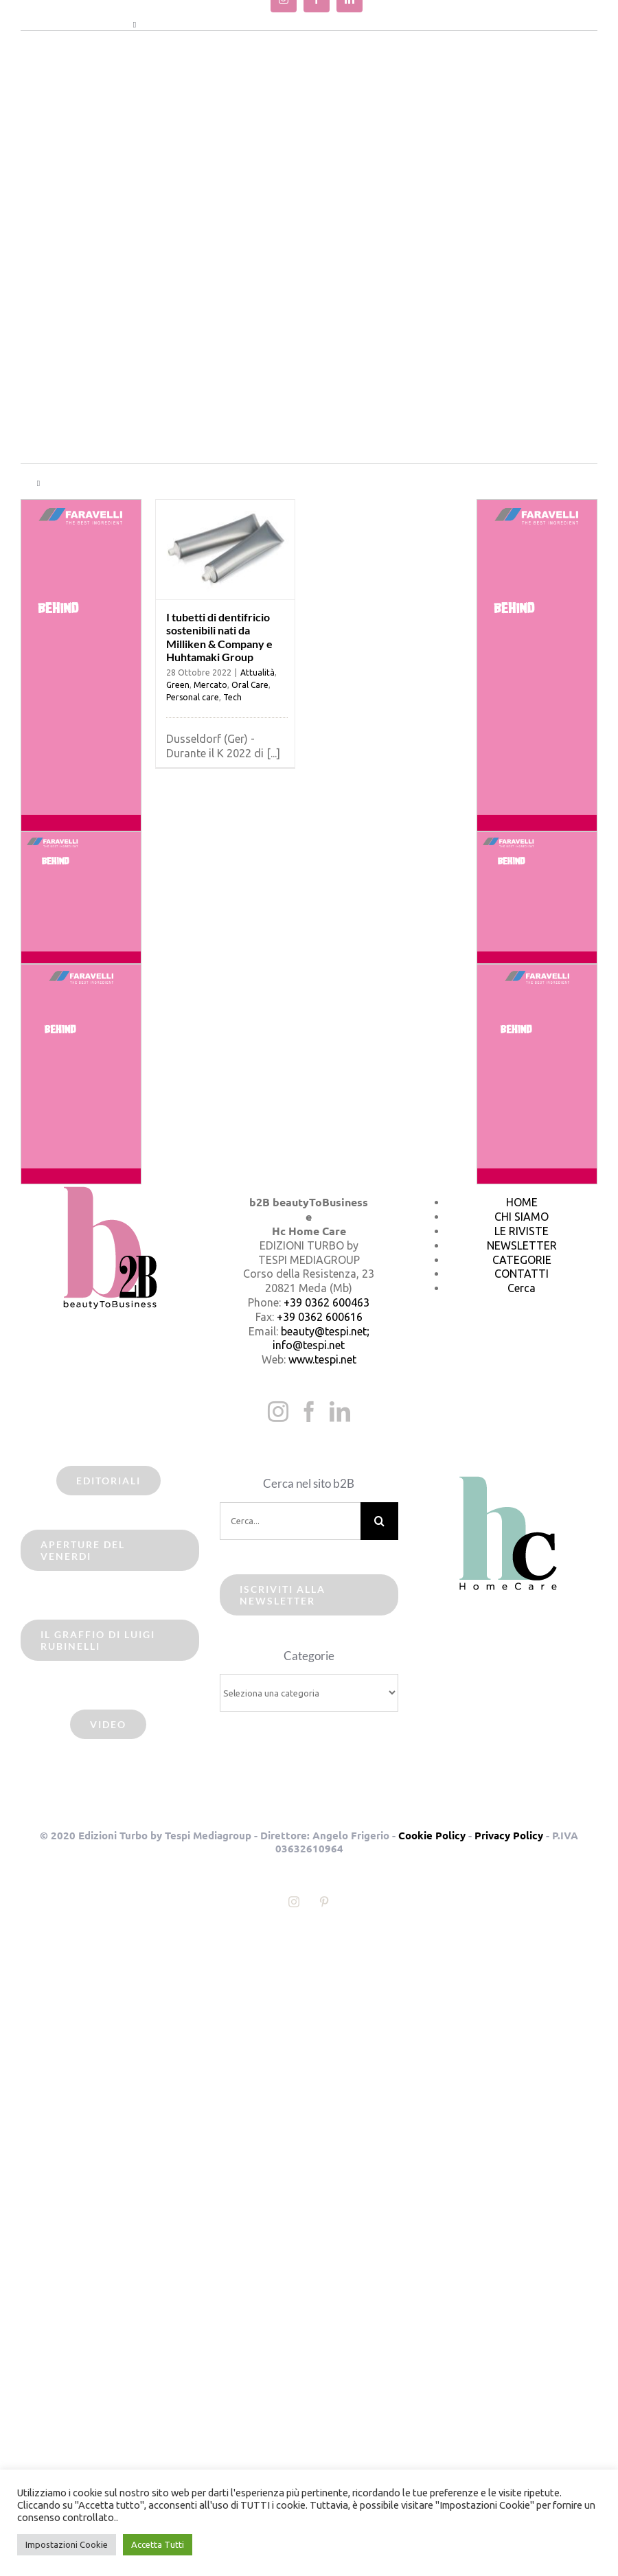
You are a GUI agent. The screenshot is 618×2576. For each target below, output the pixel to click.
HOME (522, 1202)
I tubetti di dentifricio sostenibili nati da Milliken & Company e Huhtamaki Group (219, 636)
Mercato (210, 684)
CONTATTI (521, 1273)
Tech (232, 697)
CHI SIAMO (521, 1216)
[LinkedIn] (340, 1411)
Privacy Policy (508, 1835)
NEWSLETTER (522, 1245)
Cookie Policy (432, 1835)
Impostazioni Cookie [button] (66, 2544)
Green (178, 684)
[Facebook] (309, 1411)
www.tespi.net (322, 1359)
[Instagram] (278, 1411)
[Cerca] (379, 1521)
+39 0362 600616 (320, 1317)
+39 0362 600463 (326, 1302)
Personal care (192, 697)
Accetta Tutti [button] (157, 2544)
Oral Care (249, 684)
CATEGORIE (521, 1260)
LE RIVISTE (521, 1231)
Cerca (521, 1288)
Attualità (257, 672)
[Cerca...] (290, 1521)
